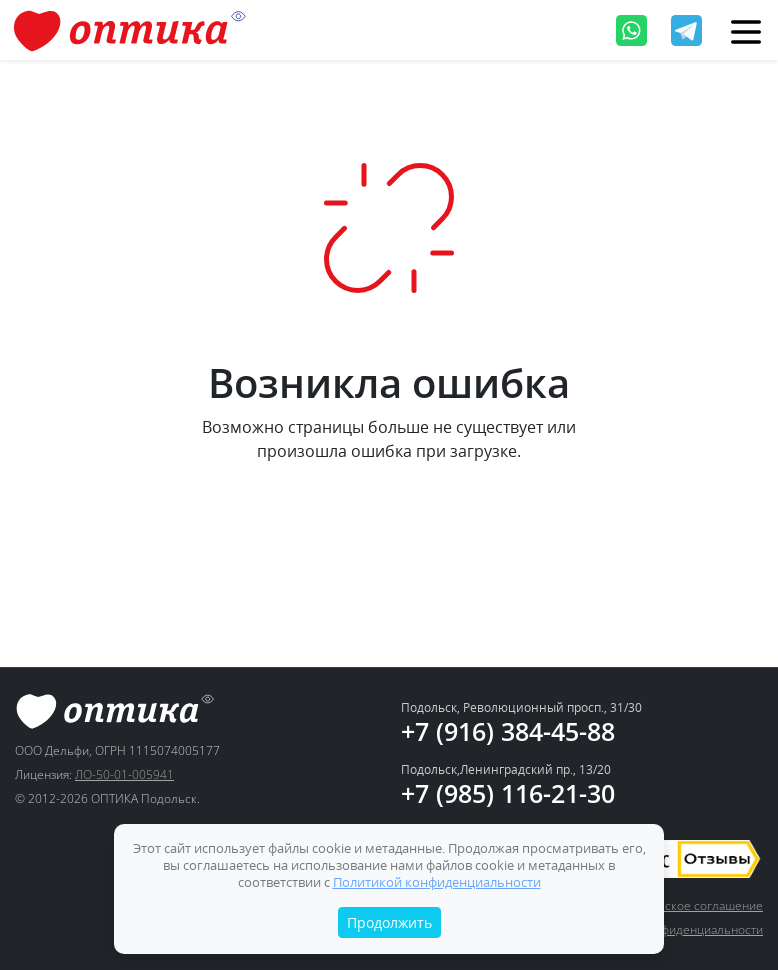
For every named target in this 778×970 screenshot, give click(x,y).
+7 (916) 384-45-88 (508, 731)
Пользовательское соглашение (673, 905)
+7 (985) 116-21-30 (508, 793)
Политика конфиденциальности (673, 929)
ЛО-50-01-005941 (124, 774)
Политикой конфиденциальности (437, 882)
